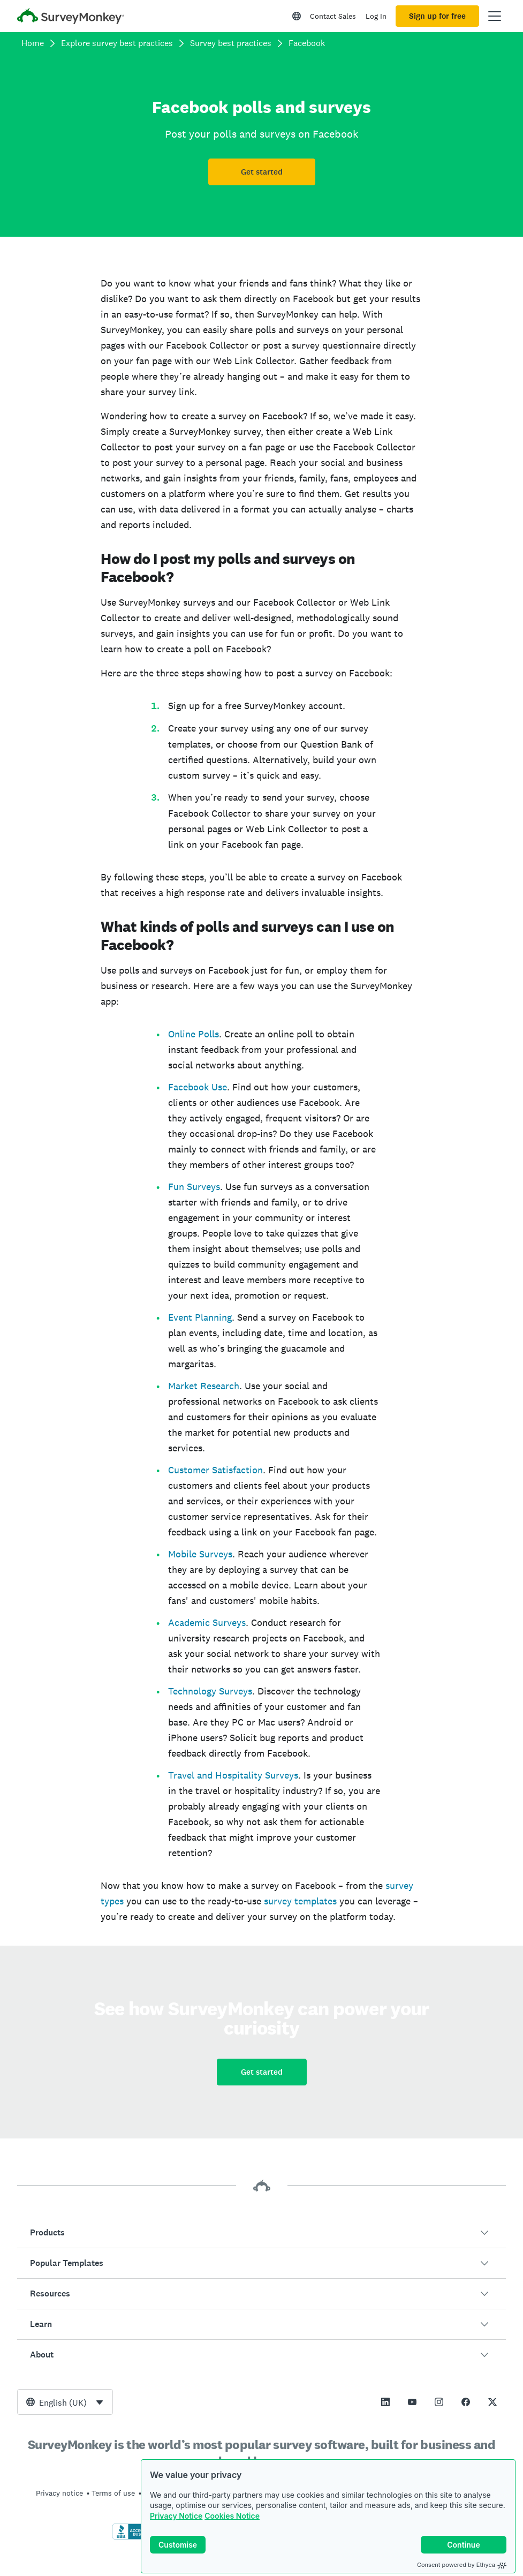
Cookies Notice (232, 2515)
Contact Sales (333, 16)
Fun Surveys (194, 1186)
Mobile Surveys (200, 1554)
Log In (376, 16)
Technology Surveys (210, 1691)
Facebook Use (197, 1087)
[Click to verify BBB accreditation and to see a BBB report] (134, 2537)
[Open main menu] (494, 16)
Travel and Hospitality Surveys (233, 1775)
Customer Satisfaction (215, 1470)
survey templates (300, 1901)
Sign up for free (437, 16)
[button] (261, 2233)
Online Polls (193, 1034)
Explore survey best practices (117, 43)
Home (32, 43)
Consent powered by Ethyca (461, 2565)
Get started (262, 172)
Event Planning (200, 1317)
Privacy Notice (176, 2515)
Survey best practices (230, 43)
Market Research (203, 1386)
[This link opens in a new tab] (385, 2402)
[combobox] (65, 2402)
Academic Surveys (207, 1622)
